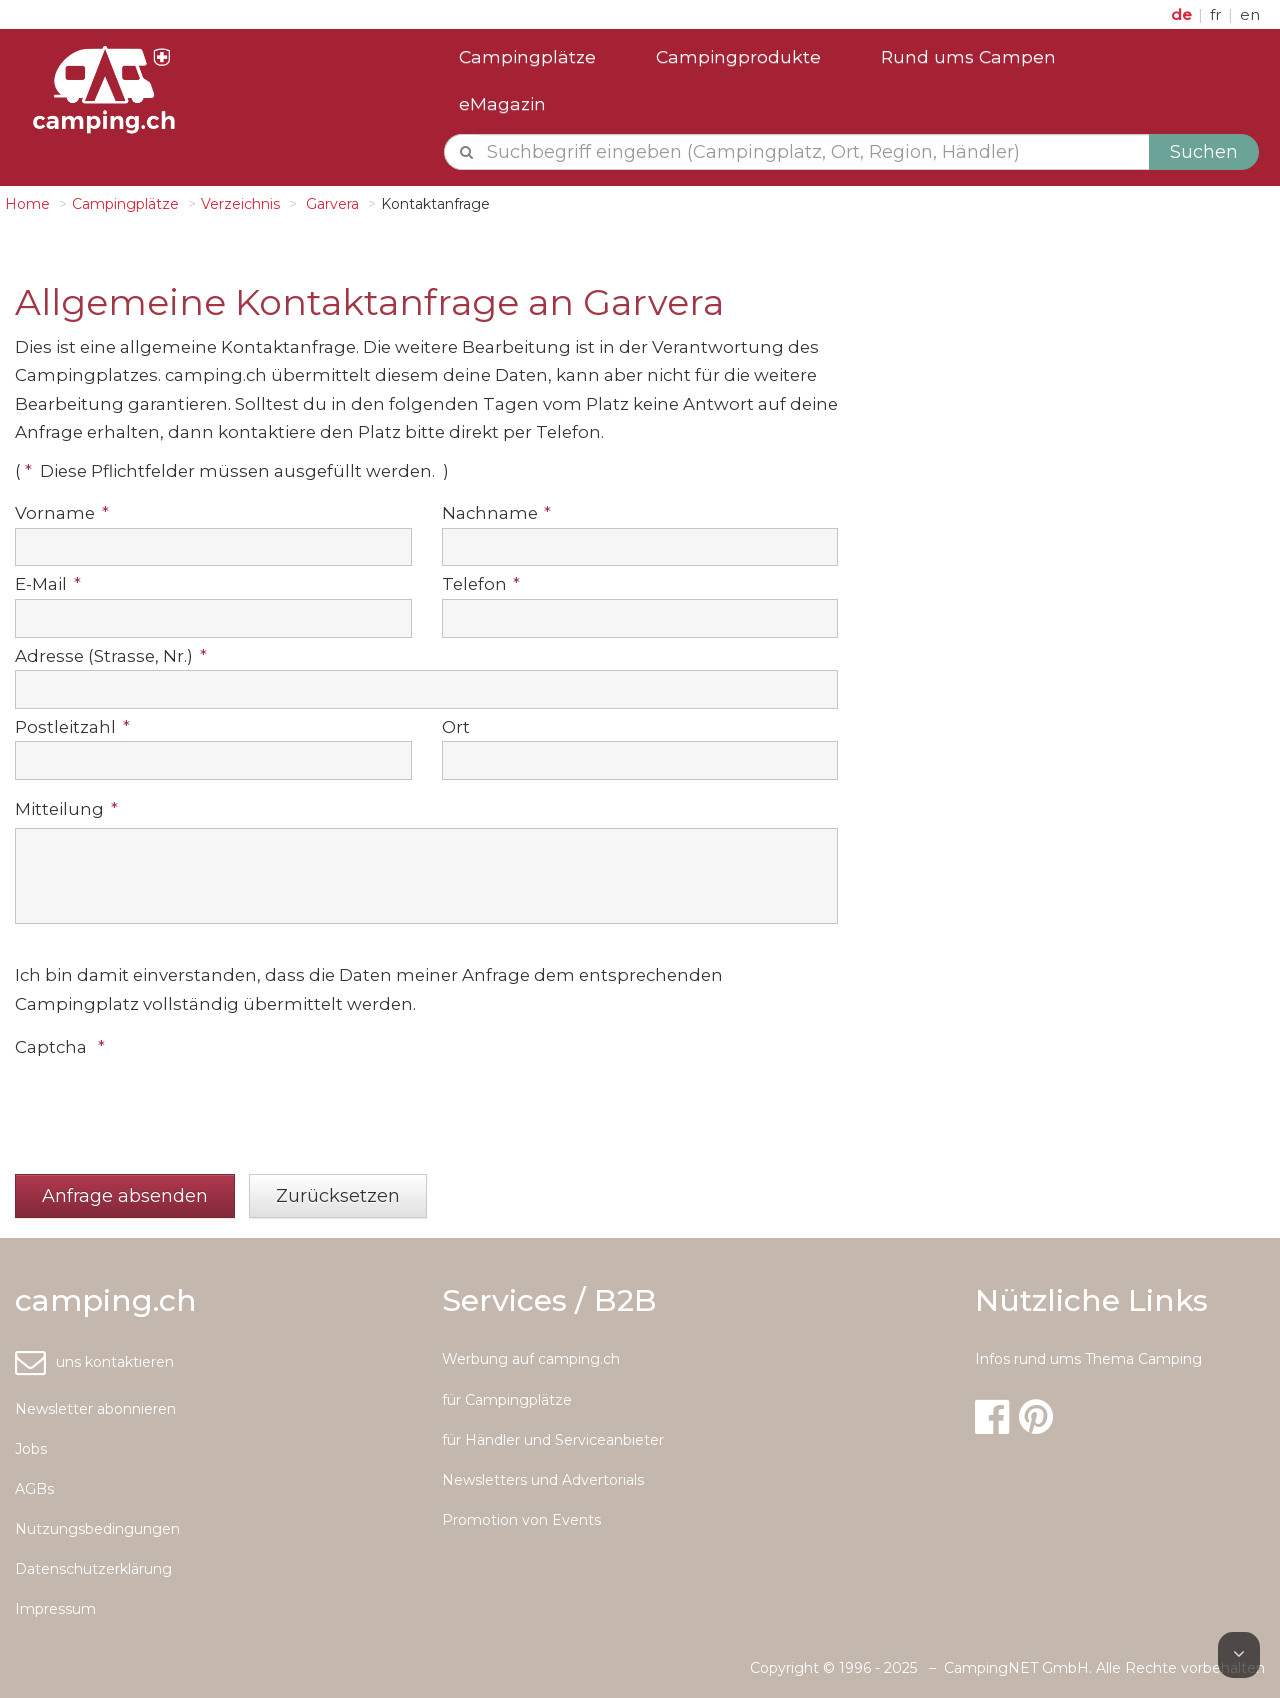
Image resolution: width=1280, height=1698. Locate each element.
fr (1218, 14)
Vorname (62, 513)
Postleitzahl (72, 727)
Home (27, 204)
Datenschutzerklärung (93, 1569)
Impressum (55, 1609)
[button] (125, 1196)
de (1183, 14)
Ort (456, 727)
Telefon (481, 584)
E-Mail (48, 584)
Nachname (497, 513)
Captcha (60, 1047)
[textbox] (814, 152)
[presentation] (167, 1106)
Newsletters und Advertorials (543, 1480)
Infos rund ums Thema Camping (1088, 1359)
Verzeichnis (240, 204)
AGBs (34, 1489)
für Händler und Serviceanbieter (553, 1440)
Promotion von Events (521, 1520)
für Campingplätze (507, 1400)
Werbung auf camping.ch (531, 1359)
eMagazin (502, 103)
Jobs (31, 1449)
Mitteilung (66, 809)
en (1250, 14)
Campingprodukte (738, 56)
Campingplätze (527, 56)
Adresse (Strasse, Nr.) (111, 656)
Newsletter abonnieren (95, 1409)
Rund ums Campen (968, 56)
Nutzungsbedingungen (97, 1529)
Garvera (330, 204)
